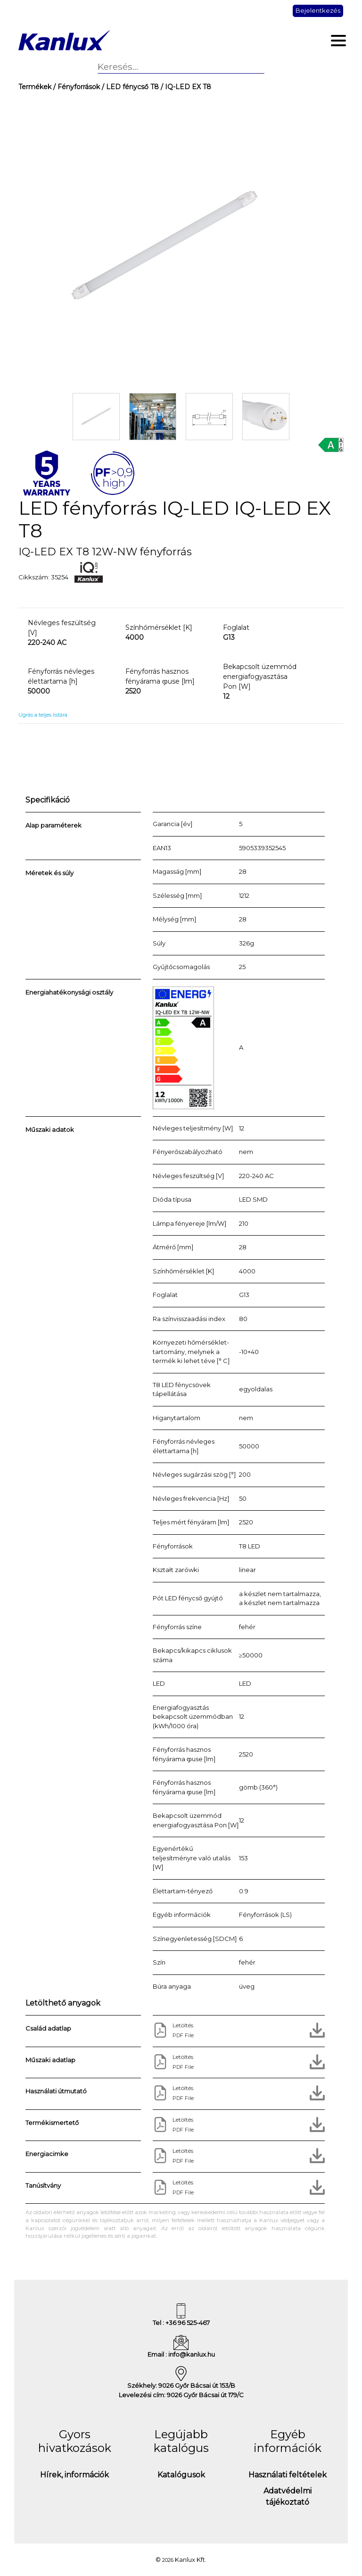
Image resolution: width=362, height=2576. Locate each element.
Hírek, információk (74, 2474)
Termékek (34, 87)
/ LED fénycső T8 (129, 87)
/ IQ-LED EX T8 (185, 87)
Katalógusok (181, 2474)
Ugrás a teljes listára (42, 714)
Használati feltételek (287, 2474)
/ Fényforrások (75, 87)
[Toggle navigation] (339, 40)
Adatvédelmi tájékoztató (287, 2496)
